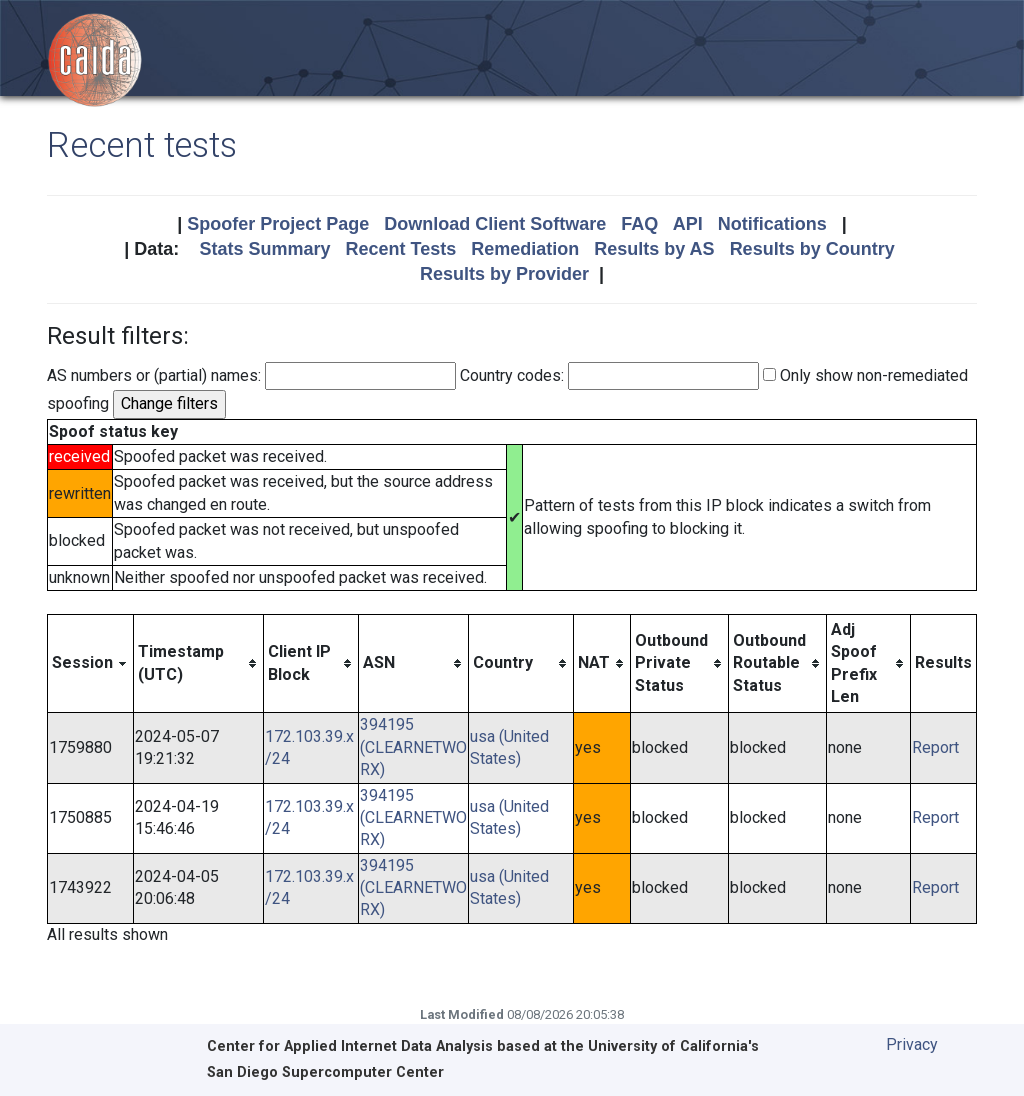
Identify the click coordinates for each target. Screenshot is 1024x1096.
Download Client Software (495, 224)
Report (935, 747)
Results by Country (812, 249)
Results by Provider (504, 274)
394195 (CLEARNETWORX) (413, 747)
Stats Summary (264, 249)
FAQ (639, 224)
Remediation (525, 249)
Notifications (772, 224)
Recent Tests (400, 249)
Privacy (912, 1044)
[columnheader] (91, 663)
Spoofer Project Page (278, 224)
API (688, 224)
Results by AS (654, 249)
